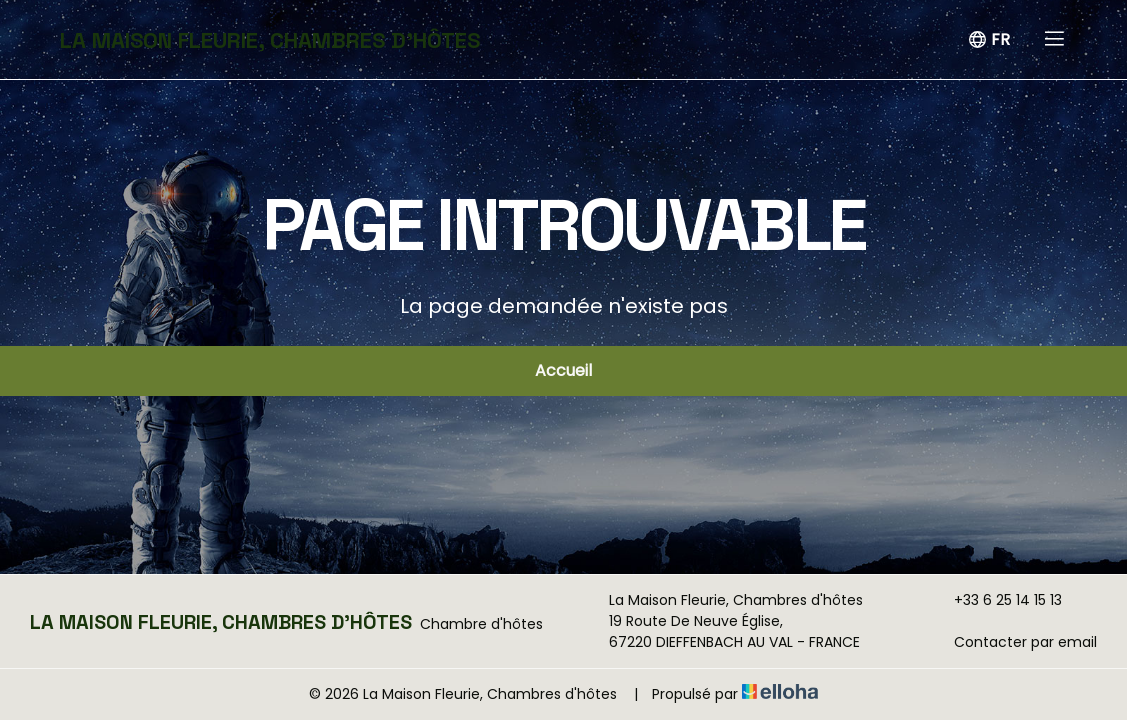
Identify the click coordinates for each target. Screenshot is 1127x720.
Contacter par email (1014, 642)
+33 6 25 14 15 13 (996, 600)
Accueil (563, 370)
